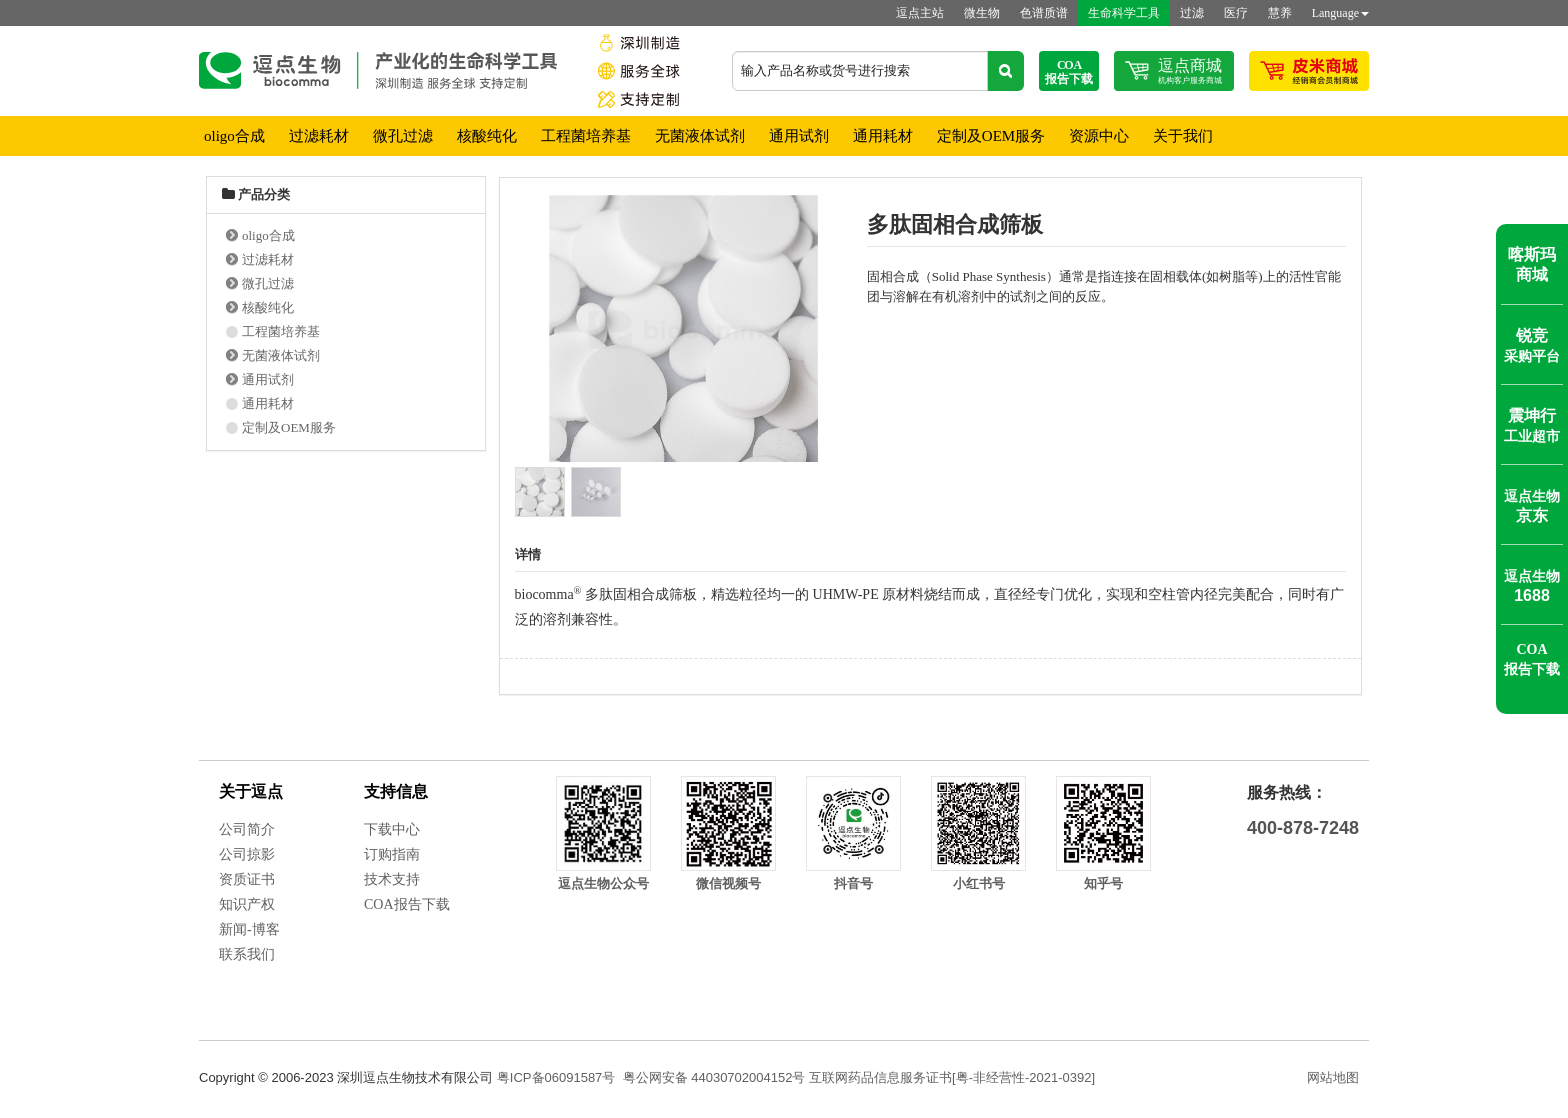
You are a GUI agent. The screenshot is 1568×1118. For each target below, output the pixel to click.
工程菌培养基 (586, 136)
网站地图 (1333, 1077)
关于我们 (1183, 136)
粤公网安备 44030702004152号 (714, 1077)
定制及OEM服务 (991, 136)
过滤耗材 (319, 136)
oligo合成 (234, 136)
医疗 (1236, 13)
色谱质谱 (1044, 13)
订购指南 (392, 854)
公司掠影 (247, 854)
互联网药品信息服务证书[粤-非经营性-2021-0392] (952, 1077)
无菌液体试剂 (700, 136)
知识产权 (247, 904)
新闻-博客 (249, 929)
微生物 (982, 13)
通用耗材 (883, 136)
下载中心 (392, 829)
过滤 (1192, 13)
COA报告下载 (407, 904)
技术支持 (392, 879)
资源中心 (1099, 136)
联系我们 (247, 954)
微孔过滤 (403, 136)
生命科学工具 (1124, 13)
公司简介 (247, 829)
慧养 (1280, 13)
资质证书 (247, 879)
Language (1340, 13)
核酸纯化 (487, 136)
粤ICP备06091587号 (556, 1077)
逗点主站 (920, 13)
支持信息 (396, 791)
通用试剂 (799, 136)
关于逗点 (251, 791)
